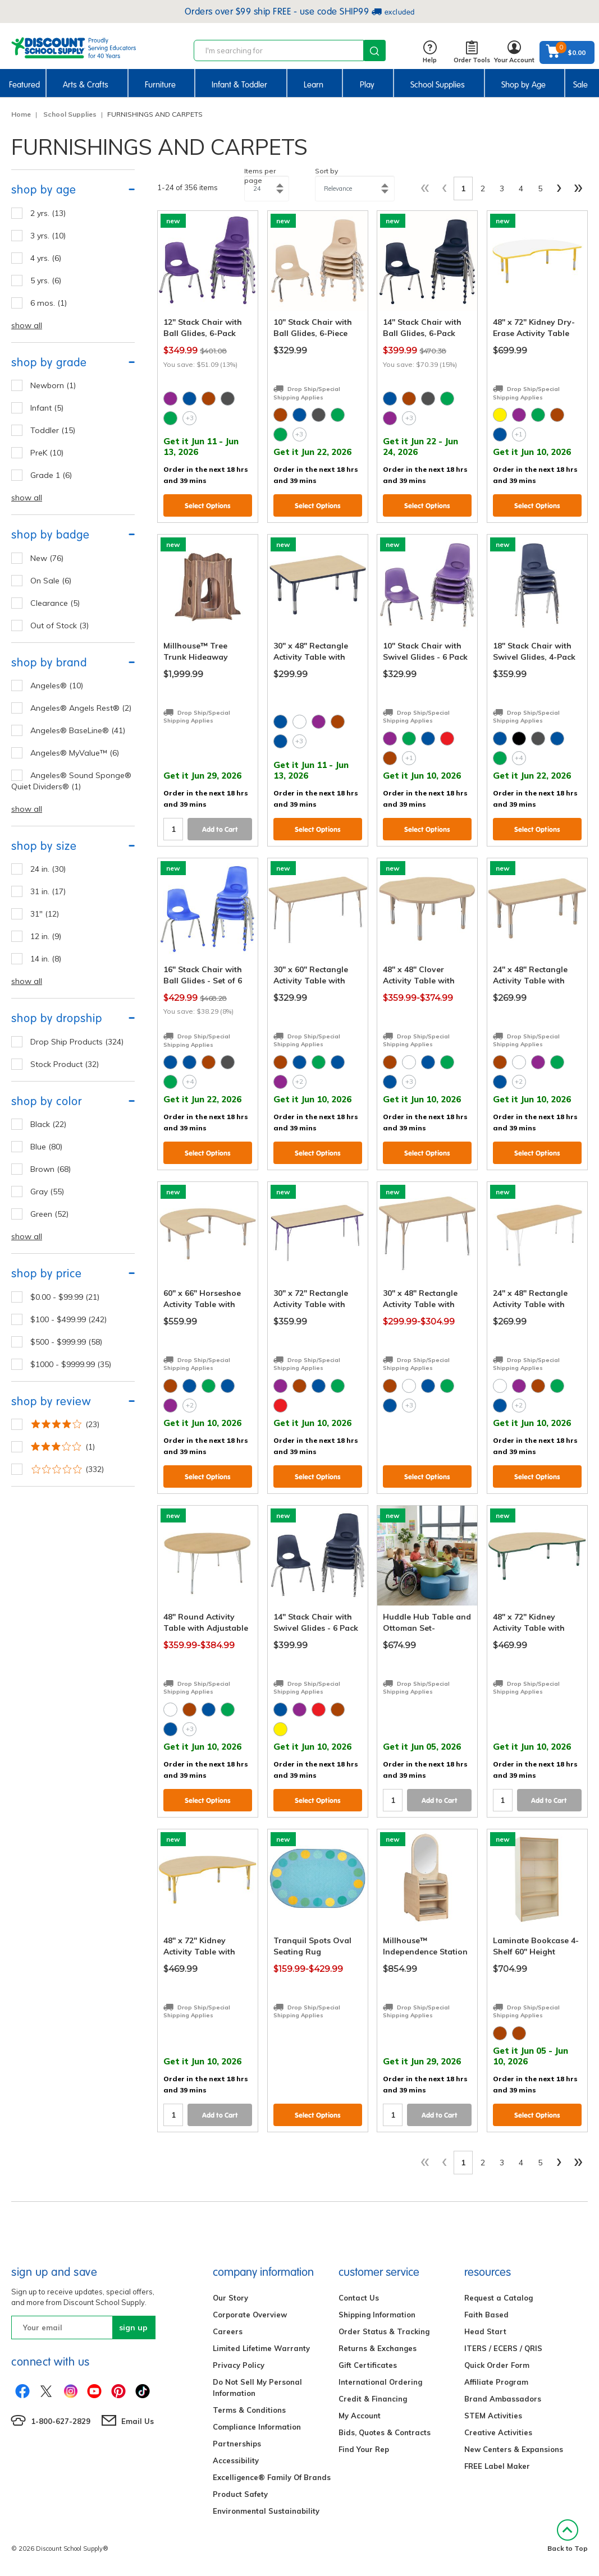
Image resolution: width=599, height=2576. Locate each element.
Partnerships (237, 2443)
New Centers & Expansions (513, 2449)
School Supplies (437, 85)
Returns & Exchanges (378, 2348)
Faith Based (486, 2314)
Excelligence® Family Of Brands (272, 2477)
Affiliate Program (496, 2381)
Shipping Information (377, 2314)
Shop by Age (523, 85)
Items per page (260, 176)
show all (26, 325)
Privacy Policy (238, 2365)
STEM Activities (493, 2415)
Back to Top (567, 2535)
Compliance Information (257, 2426)
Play (367, 85)
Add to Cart (220, 829)
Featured (24, 85)
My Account (360, 2415)
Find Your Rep (364, 2449)
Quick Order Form (496, 2365)
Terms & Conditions (249, 2409)
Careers (228, 2331)
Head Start (485, 2331)
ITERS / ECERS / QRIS (503, 2348)
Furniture (160, 85)
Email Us (137, 2421)
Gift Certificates (368, 2365)
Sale (580, 85)
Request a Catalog (498, 2297)
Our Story (230, 2297)
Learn (313, 85)
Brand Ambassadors (502, 2398)
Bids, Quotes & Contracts (385, 2432)
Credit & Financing (373, 2398)
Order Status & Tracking (384, 2331)
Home (21, 114)
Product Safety (240, 2494)
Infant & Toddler (239, 85)
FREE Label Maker (497, 2466)
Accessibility (236, 2460)
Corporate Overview (250, 2314)
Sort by (326, 171)
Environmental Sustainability (266, 2510)
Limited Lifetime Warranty (261, 2348)
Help (430, 52)
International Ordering (380, 2381)
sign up (133, 2327)
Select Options (208, 506)
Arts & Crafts (85, 85)
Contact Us (359, 2297)
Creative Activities (498, 2432)
